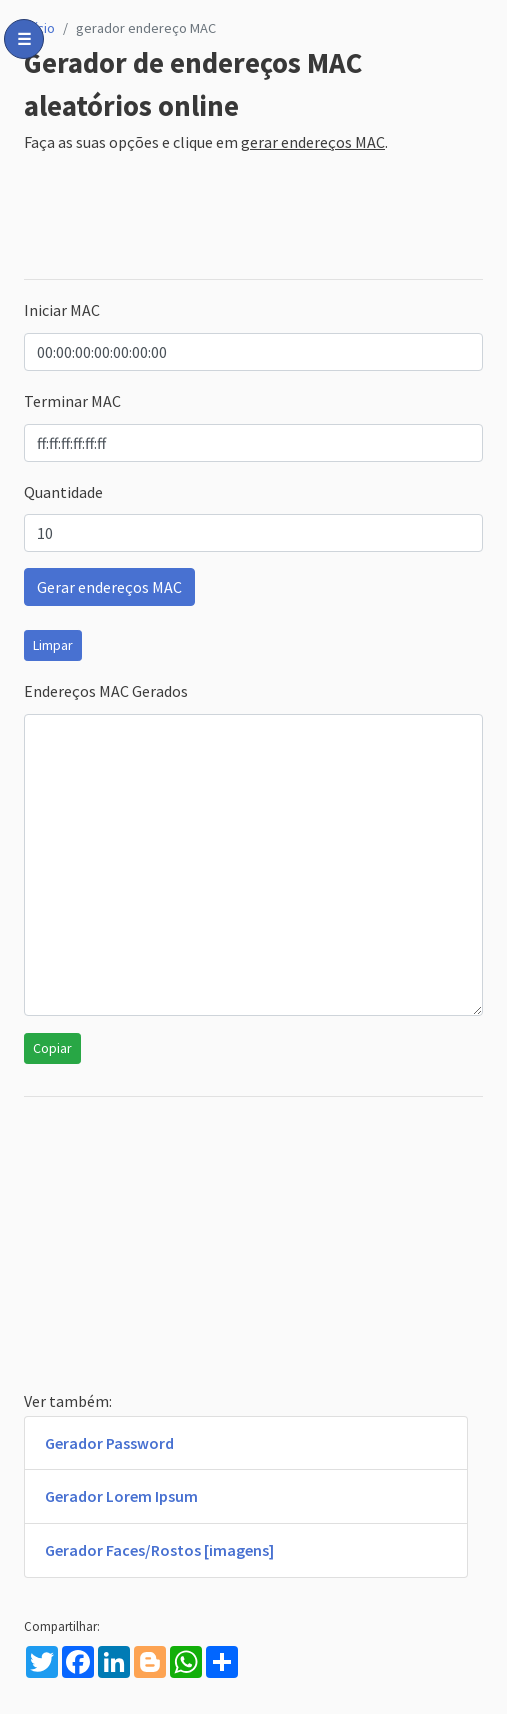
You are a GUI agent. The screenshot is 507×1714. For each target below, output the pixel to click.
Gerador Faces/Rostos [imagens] (159, 1550)
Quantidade (63, 492)
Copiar (52, 1048)
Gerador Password (109, 1443)
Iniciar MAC (62, 310)
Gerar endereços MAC (109, 587)
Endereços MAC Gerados (106, 691)
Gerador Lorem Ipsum (121, 1496)
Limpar (53, 645)
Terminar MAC (72, 401)
